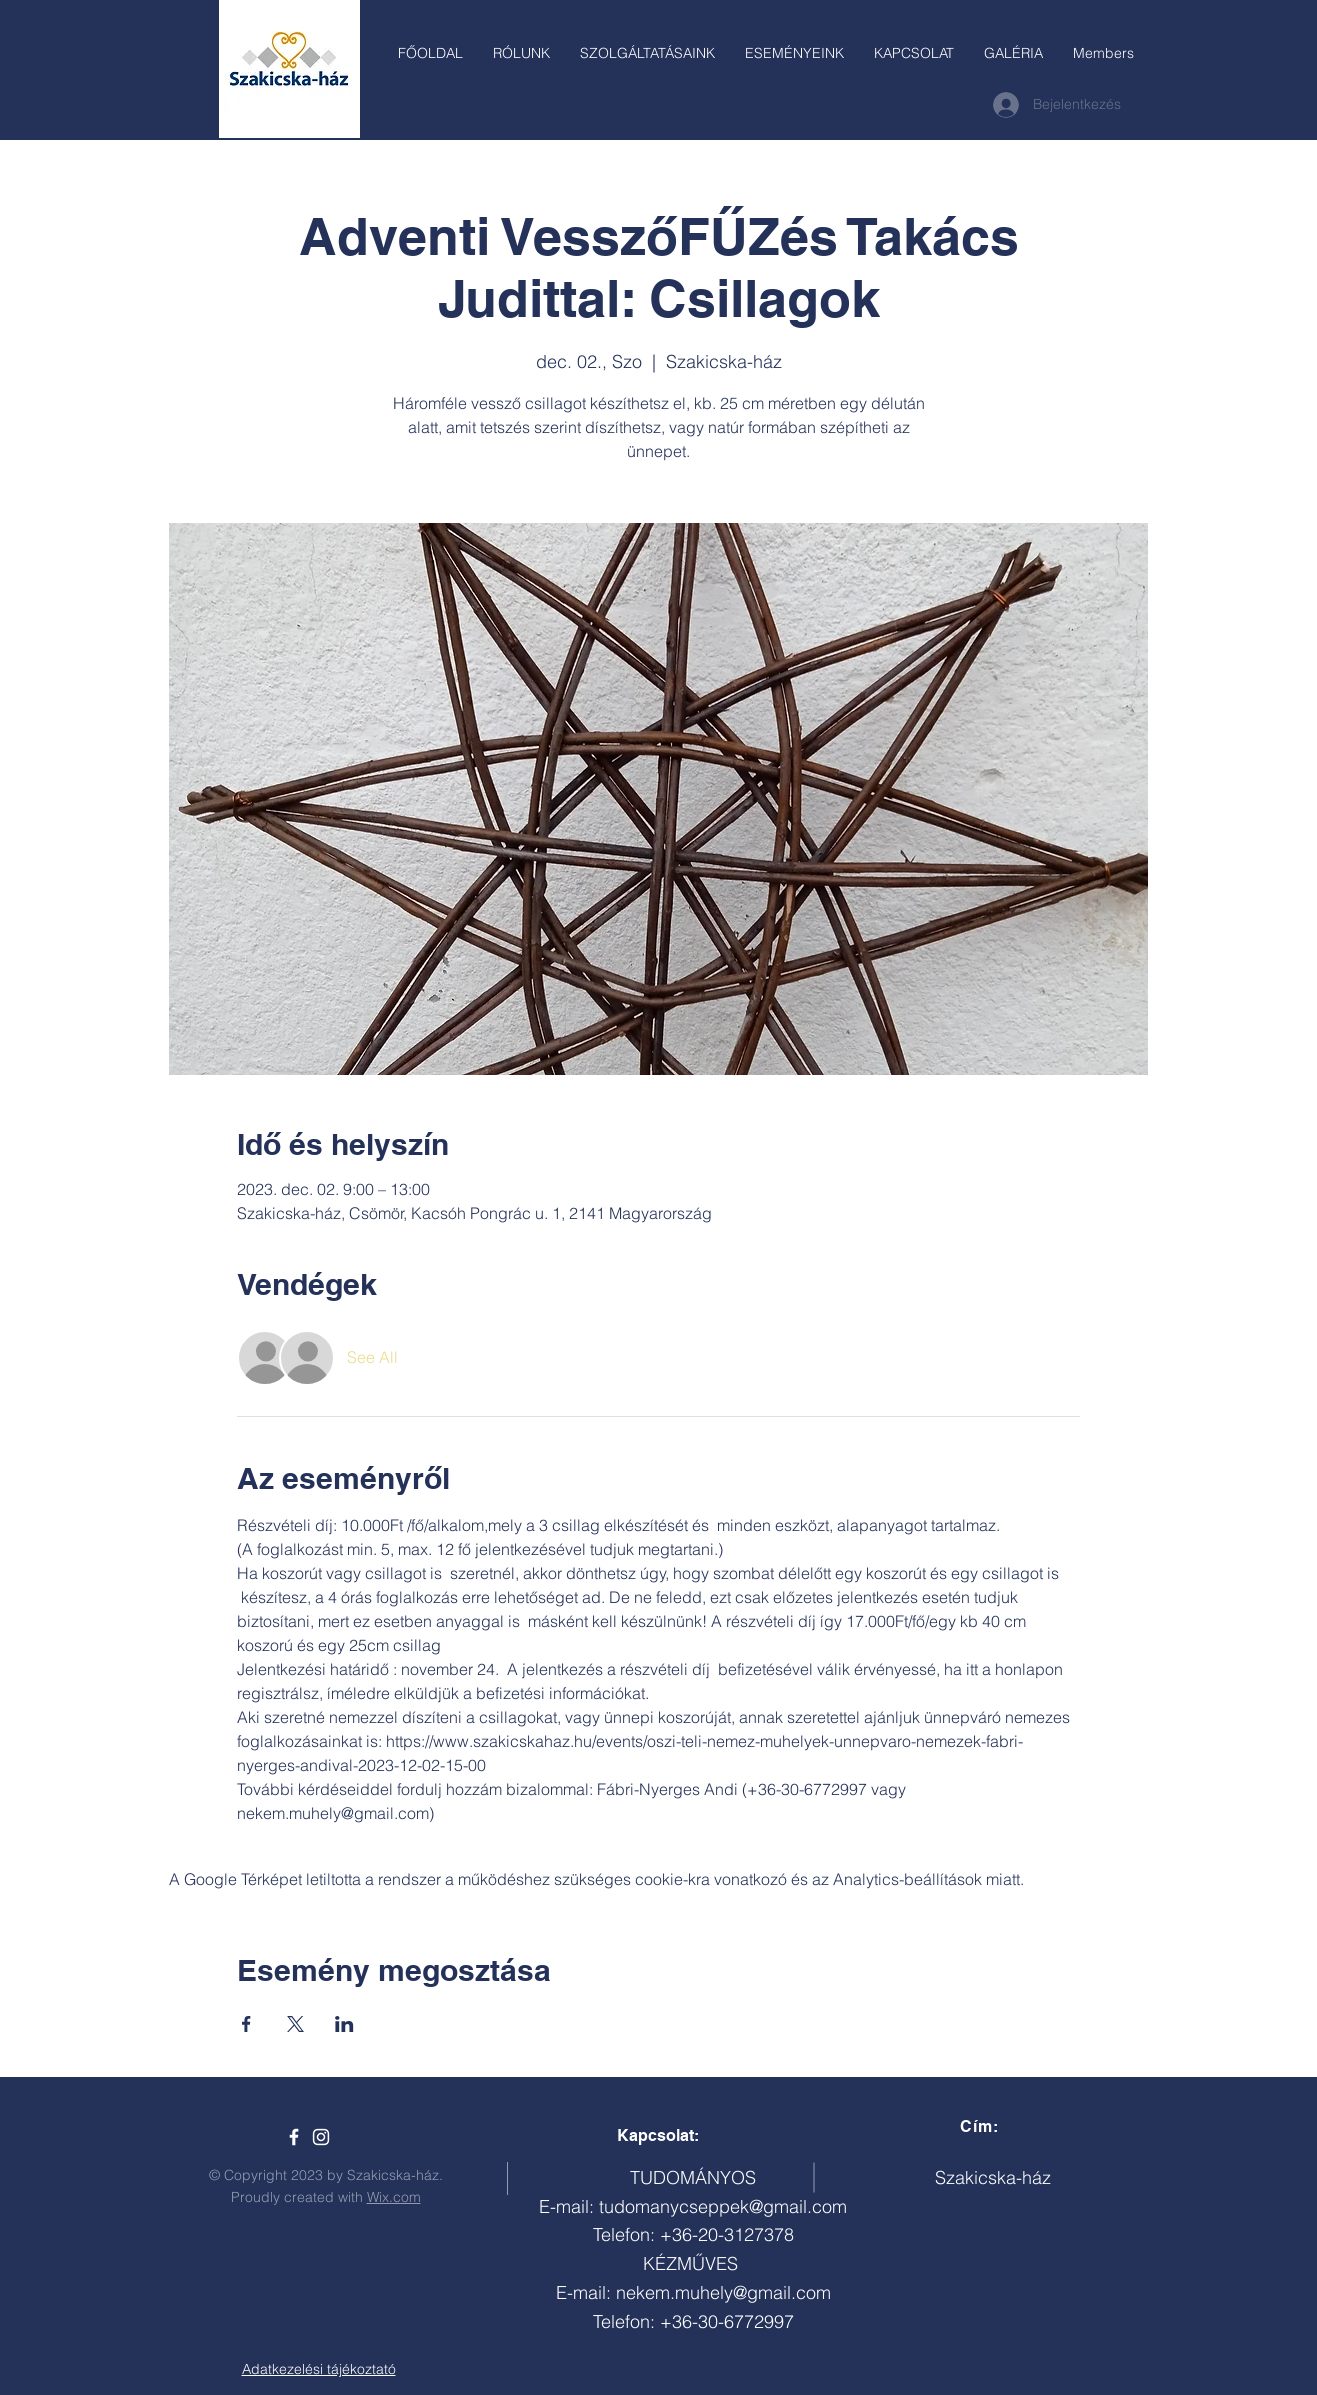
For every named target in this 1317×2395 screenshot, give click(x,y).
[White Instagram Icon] (321, 2137)
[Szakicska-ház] (294, 2137)
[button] (647, 53)
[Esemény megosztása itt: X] (295, 2024)
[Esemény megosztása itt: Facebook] (246, 2024)
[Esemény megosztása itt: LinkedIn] (344, 2024)
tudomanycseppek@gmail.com (723, 2206)
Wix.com (394, 2197)
